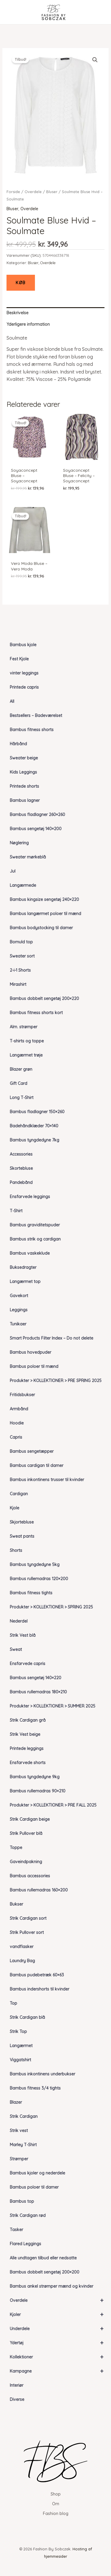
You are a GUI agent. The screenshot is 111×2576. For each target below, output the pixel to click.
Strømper (19, 2159)
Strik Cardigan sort (28, 1918)
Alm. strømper (23, 1026)
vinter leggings (24, 673)
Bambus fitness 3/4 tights (35, 2088)
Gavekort (19, 1295)
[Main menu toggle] (13, 12)
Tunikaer (18, 1324)
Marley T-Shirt (23, 2144)
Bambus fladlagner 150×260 (37, 1111)
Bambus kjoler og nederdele (37, 2173)
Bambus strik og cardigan (35, 1239)
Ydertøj (59, 2343)
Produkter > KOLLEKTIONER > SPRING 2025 (51, 1607)
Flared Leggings (25, 2243)
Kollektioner (59, 2357)
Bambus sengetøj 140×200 (36, 828)
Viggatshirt (20, 2059)
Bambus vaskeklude (30, 1253)
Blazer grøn (21, 1069)
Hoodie (17, 1423)
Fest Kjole (19, 659)
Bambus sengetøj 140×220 (35, 1677)
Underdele (59, 2329)
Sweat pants (22, 1536)
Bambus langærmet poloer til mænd (45, 913)
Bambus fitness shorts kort (36, 1012)
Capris (16, 1437)
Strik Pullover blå (26, 1833)
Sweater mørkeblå (28, 857)
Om (55, 2503)
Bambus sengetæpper (32, 1451)
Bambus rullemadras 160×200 (39, 1890)
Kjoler (59, 2314)
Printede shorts (24, 786)
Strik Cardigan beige (30, 1819)
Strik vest (19, 2130)
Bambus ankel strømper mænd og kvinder (51, 2286)
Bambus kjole (23, 644)
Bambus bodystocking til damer (41, 927)
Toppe (16, 1847)
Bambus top (22, 2201)
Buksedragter (23, 1267)
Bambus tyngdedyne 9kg (34, 1776)
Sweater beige (24, 758)
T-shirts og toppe (27, 1041)
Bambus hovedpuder (30, 1352)
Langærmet (21, 2045)
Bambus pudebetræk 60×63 (37, 1975)
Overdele (59, 2300)
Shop (56, 2494)
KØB (21, 282)
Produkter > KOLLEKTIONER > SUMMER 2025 (52, 1706)
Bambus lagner (25, 800)
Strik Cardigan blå (27, 2017)
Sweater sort (22, 956)
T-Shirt (16, 1210)
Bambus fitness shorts (32, 729)
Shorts (16, 1550)
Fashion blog (55, 2513)
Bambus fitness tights (31, 1592)
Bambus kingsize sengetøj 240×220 (44, 899)
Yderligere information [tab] (28, 324)
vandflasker (21, 1946)
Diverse (17, 2399)
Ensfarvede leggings (30, 1196)
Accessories (21, 1154)
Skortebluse (21, 1168)
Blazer (16, 2102)
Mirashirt (18, 984)
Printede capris (24, 687)
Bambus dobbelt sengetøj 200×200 (44, 2272)
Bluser (51, 191)
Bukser (16, 1904)
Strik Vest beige (25, 1734)
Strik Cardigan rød (28, 2215)
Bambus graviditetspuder (35, 1225)
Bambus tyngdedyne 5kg (34, 1564)
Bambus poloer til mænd (34, 1366)
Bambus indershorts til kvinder (39, 1989)
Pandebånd (21, 1182)
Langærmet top (25, 1281)
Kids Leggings (23, 772)
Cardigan (19, 1493)
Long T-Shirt (21, 1097)
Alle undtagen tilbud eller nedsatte (43, 2258)
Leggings (19, 1309)
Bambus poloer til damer (34, 2187)
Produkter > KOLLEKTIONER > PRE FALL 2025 (53, 1805)
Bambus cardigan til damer (36, 1465)
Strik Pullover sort (27, 1932)
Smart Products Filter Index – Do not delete (51, 1338)
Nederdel (19, 1621)
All (12, 701)
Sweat (16, 1649)
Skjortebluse (22, 1522)
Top (13, 2003)
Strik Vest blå (23, 1635)
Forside (13, 191)
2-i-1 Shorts (20, 970)
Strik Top (18, 2031)
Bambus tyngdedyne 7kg (34, 1140)
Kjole (14, 1508)
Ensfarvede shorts (28, 1762)
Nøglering (19, 842)
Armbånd (19, 1409)
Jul (12, 871)
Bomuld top (21, 942)
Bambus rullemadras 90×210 (37, 1791)
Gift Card (18, 1083)
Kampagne (59, 2371)
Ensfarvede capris (27, 1663)
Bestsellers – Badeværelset (36, 715)
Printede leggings (27, 1748)
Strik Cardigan (24, 2116)
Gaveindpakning (26, 1861)
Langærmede (23, 885)
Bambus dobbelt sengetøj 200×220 (44, 998)
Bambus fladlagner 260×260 (37, 814)
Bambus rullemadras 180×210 (38, 1692)
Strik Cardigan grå (28, 1720)
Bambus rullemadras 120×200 (39, 1578)
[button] (95, 60)
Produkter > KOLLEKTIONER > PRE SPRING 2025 (56, 1380)
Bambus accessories (30, 1875)
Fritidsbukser (22, 1394)
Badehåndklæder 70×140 (34, 1126)
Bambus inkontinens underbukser (42, 2074)
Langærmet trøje (26, 1055)
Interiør (16, 2385)
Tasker (16, 2229)
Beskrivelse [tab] (17, 312)
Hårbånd (18, 743)
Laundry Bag (22, 1960)
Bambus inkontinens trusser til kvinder (47, 1479)
